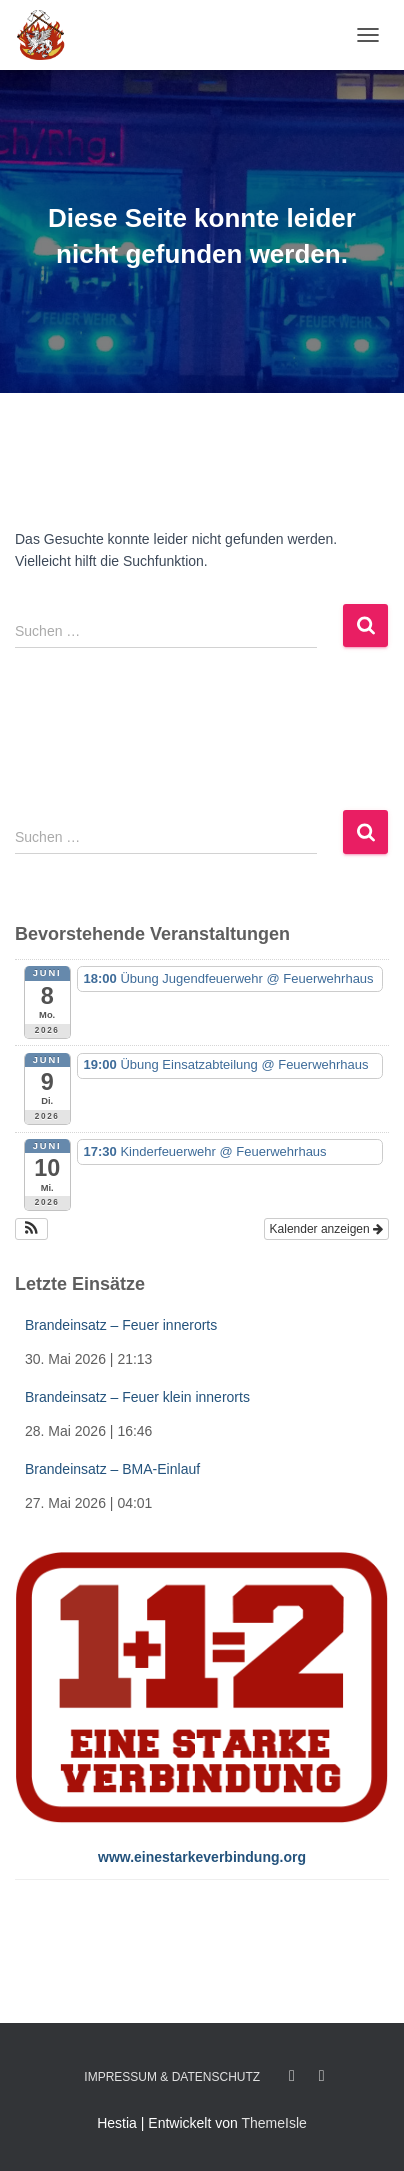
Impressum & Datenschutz (172, 2077)
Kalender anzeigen (326, 1229)
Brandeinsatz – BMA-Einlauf (112, 1469)
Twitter (322, 2076)
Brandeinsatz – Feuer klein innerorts (137, 1397)
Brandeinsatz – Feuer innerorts (121, 1325)
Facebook (292, 2076)
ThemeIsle (273, 2123)
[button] (31, 1229)
